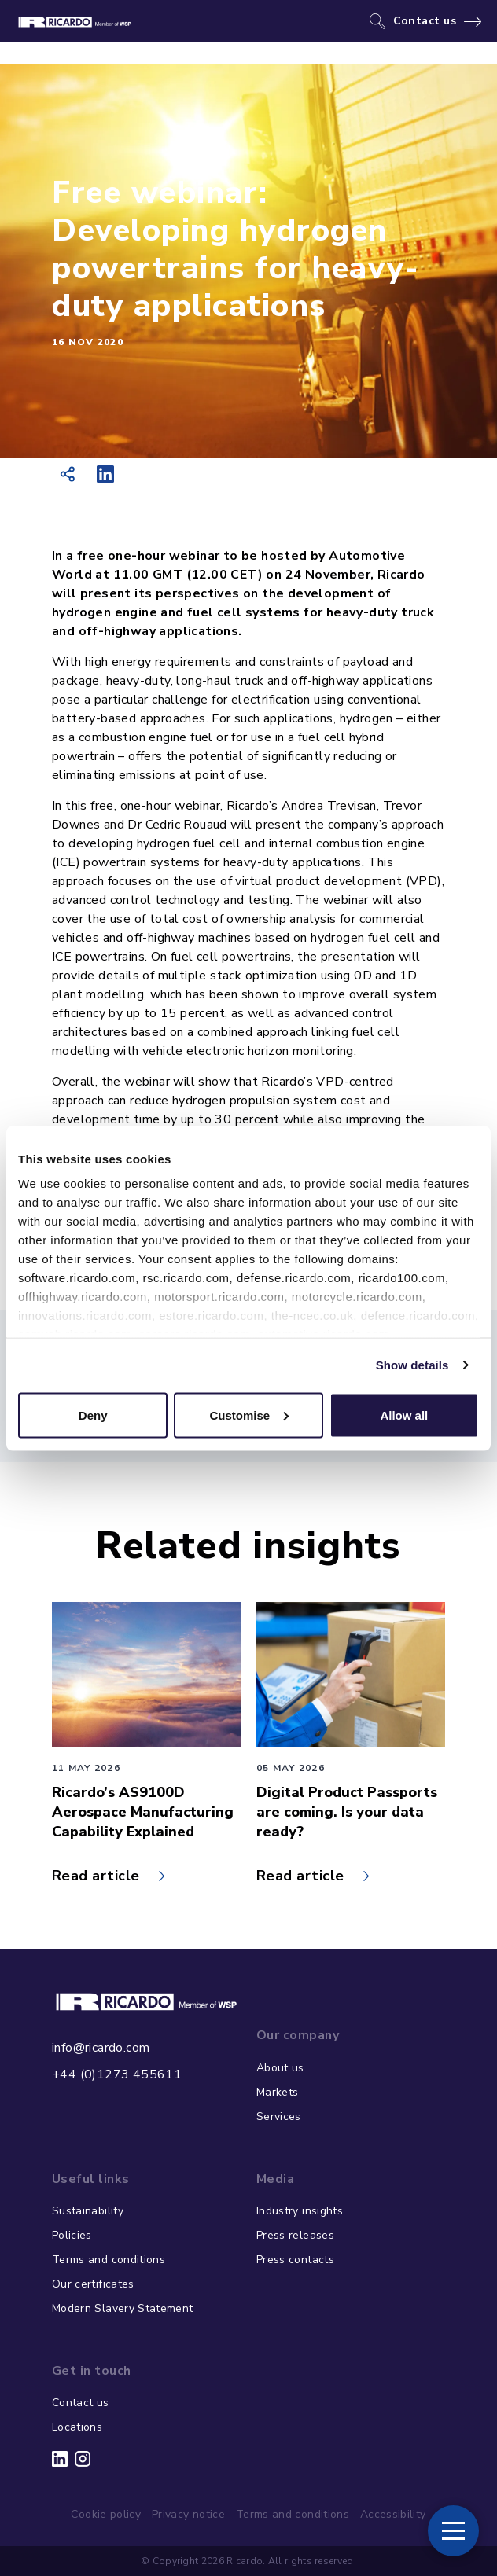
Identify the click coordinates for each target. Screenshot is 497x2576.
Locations (77, 2427)
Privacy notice (188, 2514)
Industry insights (299, 2210)
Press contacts (295, 2259)
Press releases (295, 2235)
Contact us (425, 21)
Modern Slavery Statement (122, 2308)
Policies (72, 2235)
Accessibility (393, 2514)
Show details (412, 1365)
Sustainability (87, 2210)
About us (280, 2067)
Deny (93, 1414)
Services (278, 2116)
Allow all (404, 1414)
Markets (277, 2092)
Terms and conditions (108, 2259)
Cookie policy (106, 2514)
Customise (249, 1414)
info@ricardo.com (100, 2047)
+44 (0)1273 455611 (117, 2074)
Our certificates (93, 2284)
